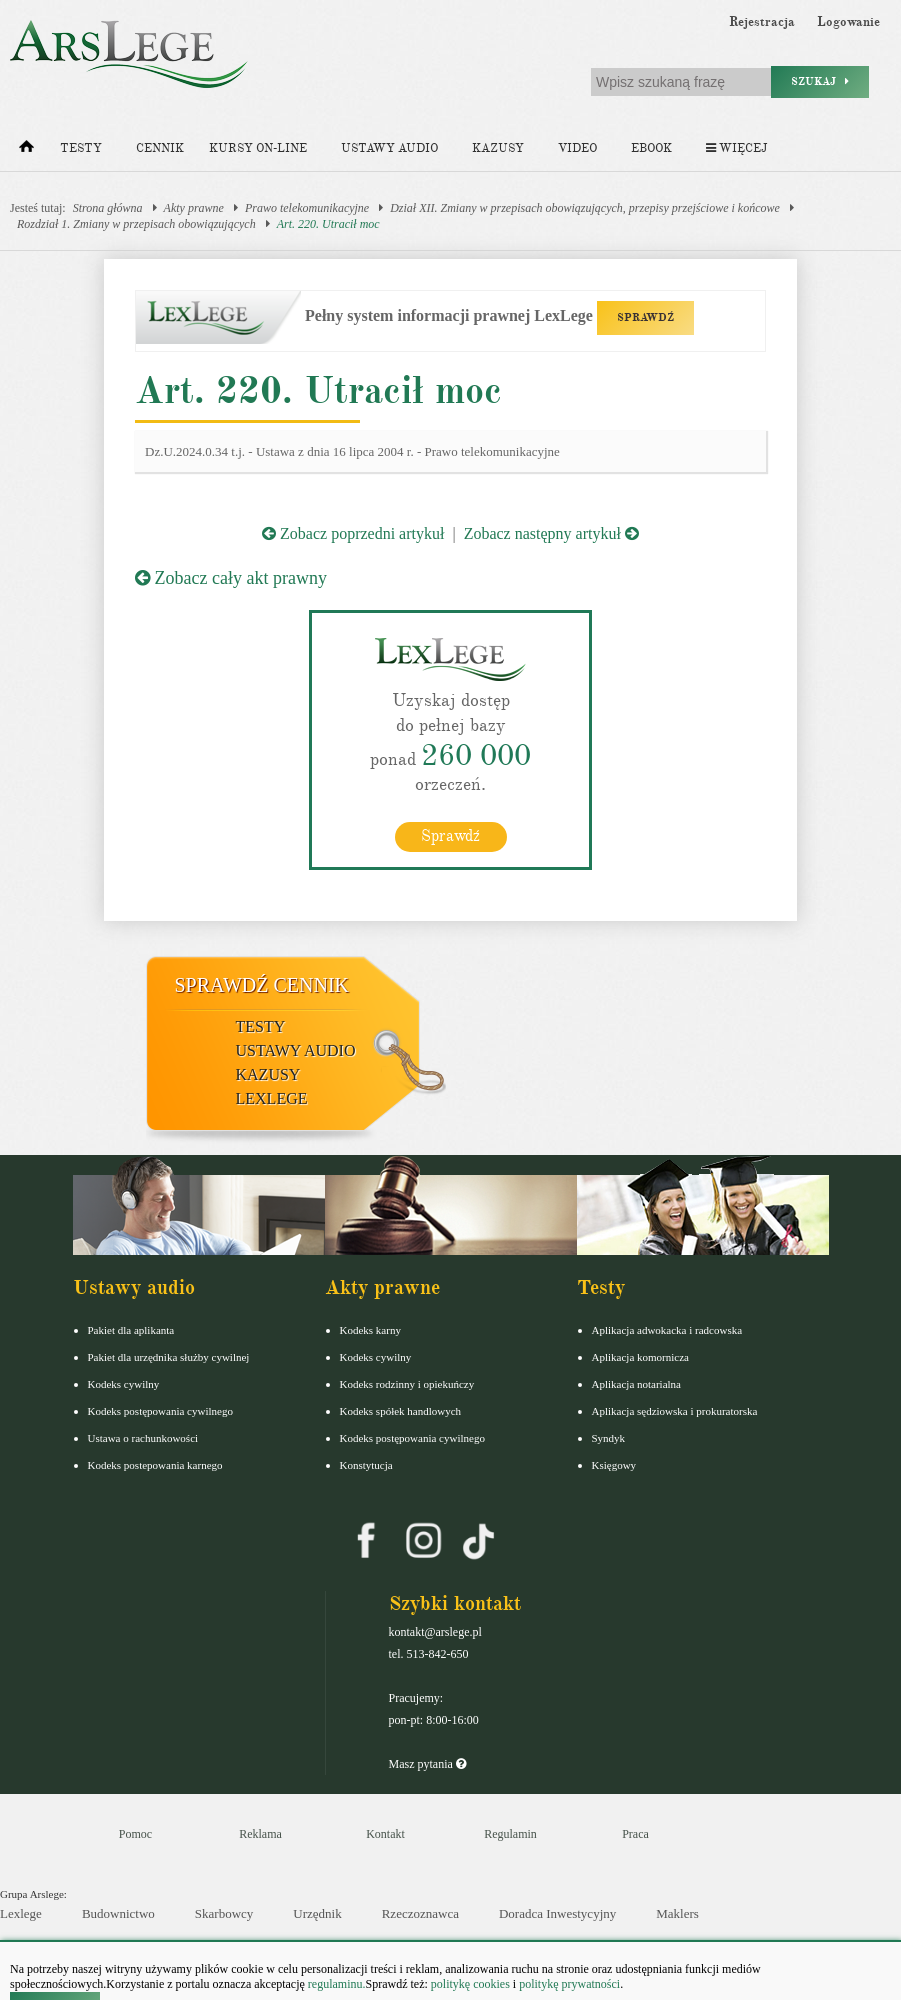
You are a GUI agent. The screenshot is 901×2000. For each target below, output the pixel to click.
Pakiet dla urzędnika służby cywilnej (169, 1357)
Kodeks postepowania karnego (155, 1465)
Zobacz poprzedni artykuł (353, 533)
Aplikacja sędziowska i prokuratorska (675, 1411)
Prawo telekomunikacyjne (307, 208)
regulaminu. (335, 1984)
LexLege (272, 1098)
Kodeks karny (370, 1330)
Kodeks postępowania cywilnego (160, 1411)
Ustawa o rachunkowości (143, 1438)
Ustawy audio (389, 148)
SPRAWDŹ (645, 317)
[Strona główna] (26, 151)
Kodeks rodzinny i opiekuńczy (407, 1384)
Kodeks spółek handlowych (401, 1411)
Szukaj (820, 81)
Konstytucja (366, 1465)
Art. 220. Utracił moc (328, 224)
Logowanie (848, 22)
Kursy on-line (258, 148)
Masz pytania (427, 1764)
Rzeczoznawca (420, 1913)
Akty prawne (194, 208)
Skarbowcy (224, 1913)
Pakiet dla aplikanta (131, 1330)
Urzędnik (317, 1913)
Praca (635, 1834)
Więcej (736, 148)
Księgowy (614, 1465)
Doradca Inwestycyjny (557, 1913)
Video (577, 148)
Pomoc (135, 1834)
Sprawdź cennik (262, 985)
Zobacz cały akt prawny (231, 578)
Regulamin (510, 1834)
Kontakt (385, 1834)
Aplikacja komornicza (640, 1357)
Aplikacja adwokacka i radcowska (667, 1330)
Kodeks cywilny (124, 1384)
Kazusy (498, 148)
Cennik (160, 148)
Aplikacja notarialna (637, 1384)
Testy (81, 148)
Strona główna (108, 208)
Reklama (260, 1834)
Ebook (651, 148)
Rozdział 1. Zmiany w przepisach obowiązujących (136, 224)
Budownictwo (118, 1913)
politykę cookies (470, 1984)
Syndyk (609, 1438)
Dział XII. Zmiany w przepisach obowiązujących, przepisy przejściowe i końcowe (585, 208)
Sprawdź (450, 836)
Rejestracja (762, 22)
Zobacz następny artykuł (551, 533)
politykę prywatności (569, 1984)
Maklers (677, 1913)
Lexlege (21, 1913)
